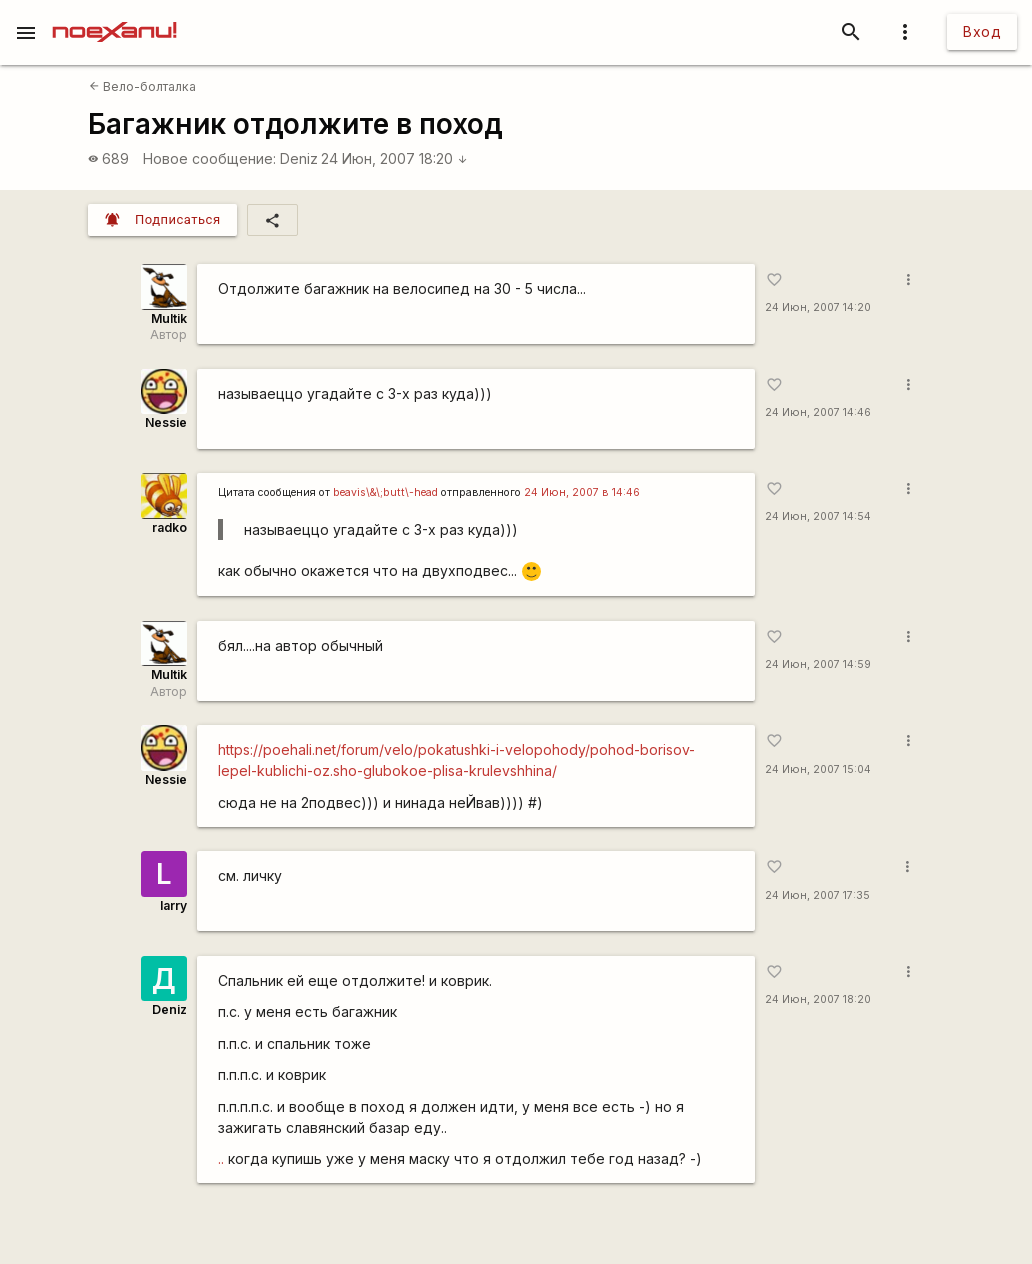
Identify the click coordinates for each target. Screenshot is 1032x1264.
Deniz (299, 158)
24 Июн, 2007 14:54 (818, 516)
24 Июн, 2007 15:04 (818, 769)
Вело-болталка (142, 86)
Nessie (166, 422)
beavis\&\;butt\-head (385, 492)
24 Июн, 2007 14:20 (818, 307)
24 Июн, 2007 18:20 (394, 158)
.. (221, 1158)
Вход (982, 31)
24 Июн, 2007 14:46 (818, 412)
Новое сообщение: (209, 158)
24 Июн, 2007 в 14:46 (582, 492)
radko (169, 527)
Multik (169, 318)
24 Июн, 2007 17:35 (817, 895)
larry (173, 905)
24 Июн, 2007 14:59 (818, 664)
